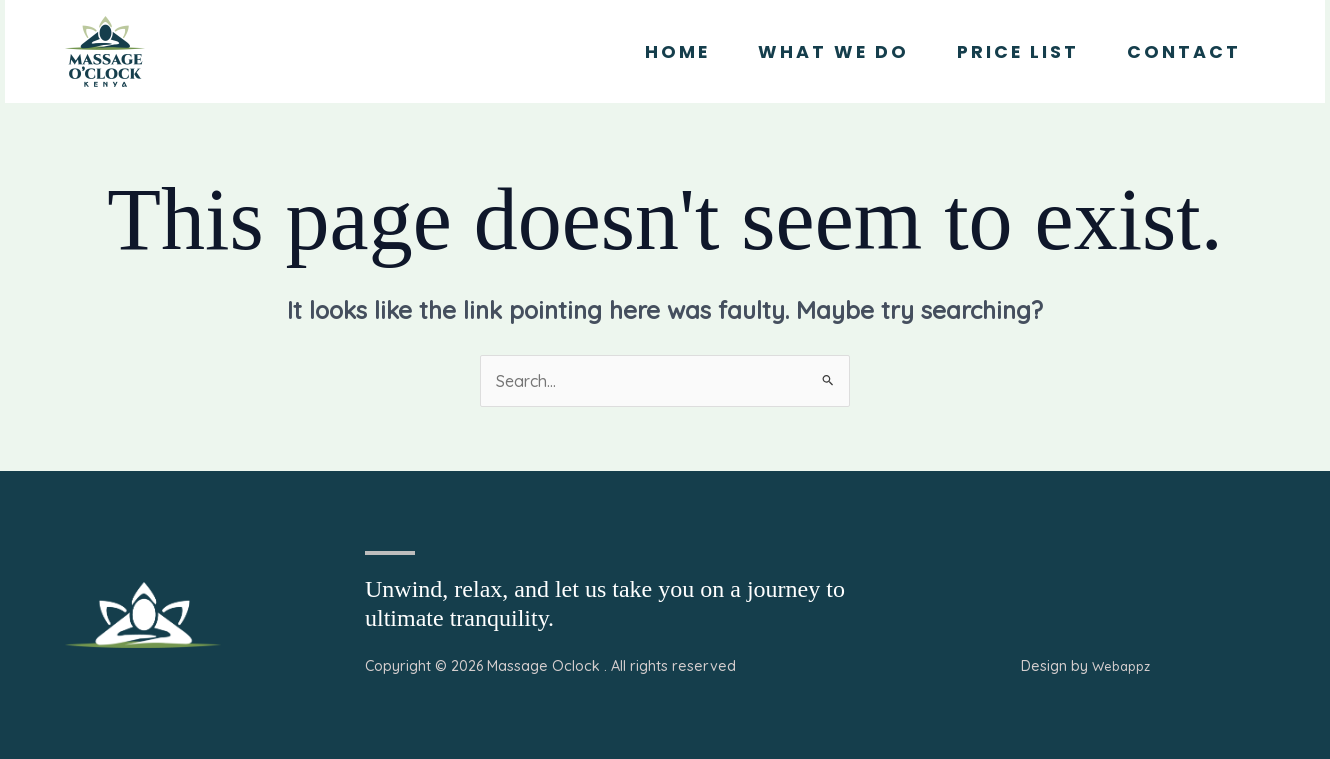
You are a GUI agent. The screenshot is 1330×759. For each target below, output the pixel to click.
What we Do (833, 52)
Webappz (1121, 666)
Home (677, 52)
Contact (1184, 52)
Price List (1018, 52)
